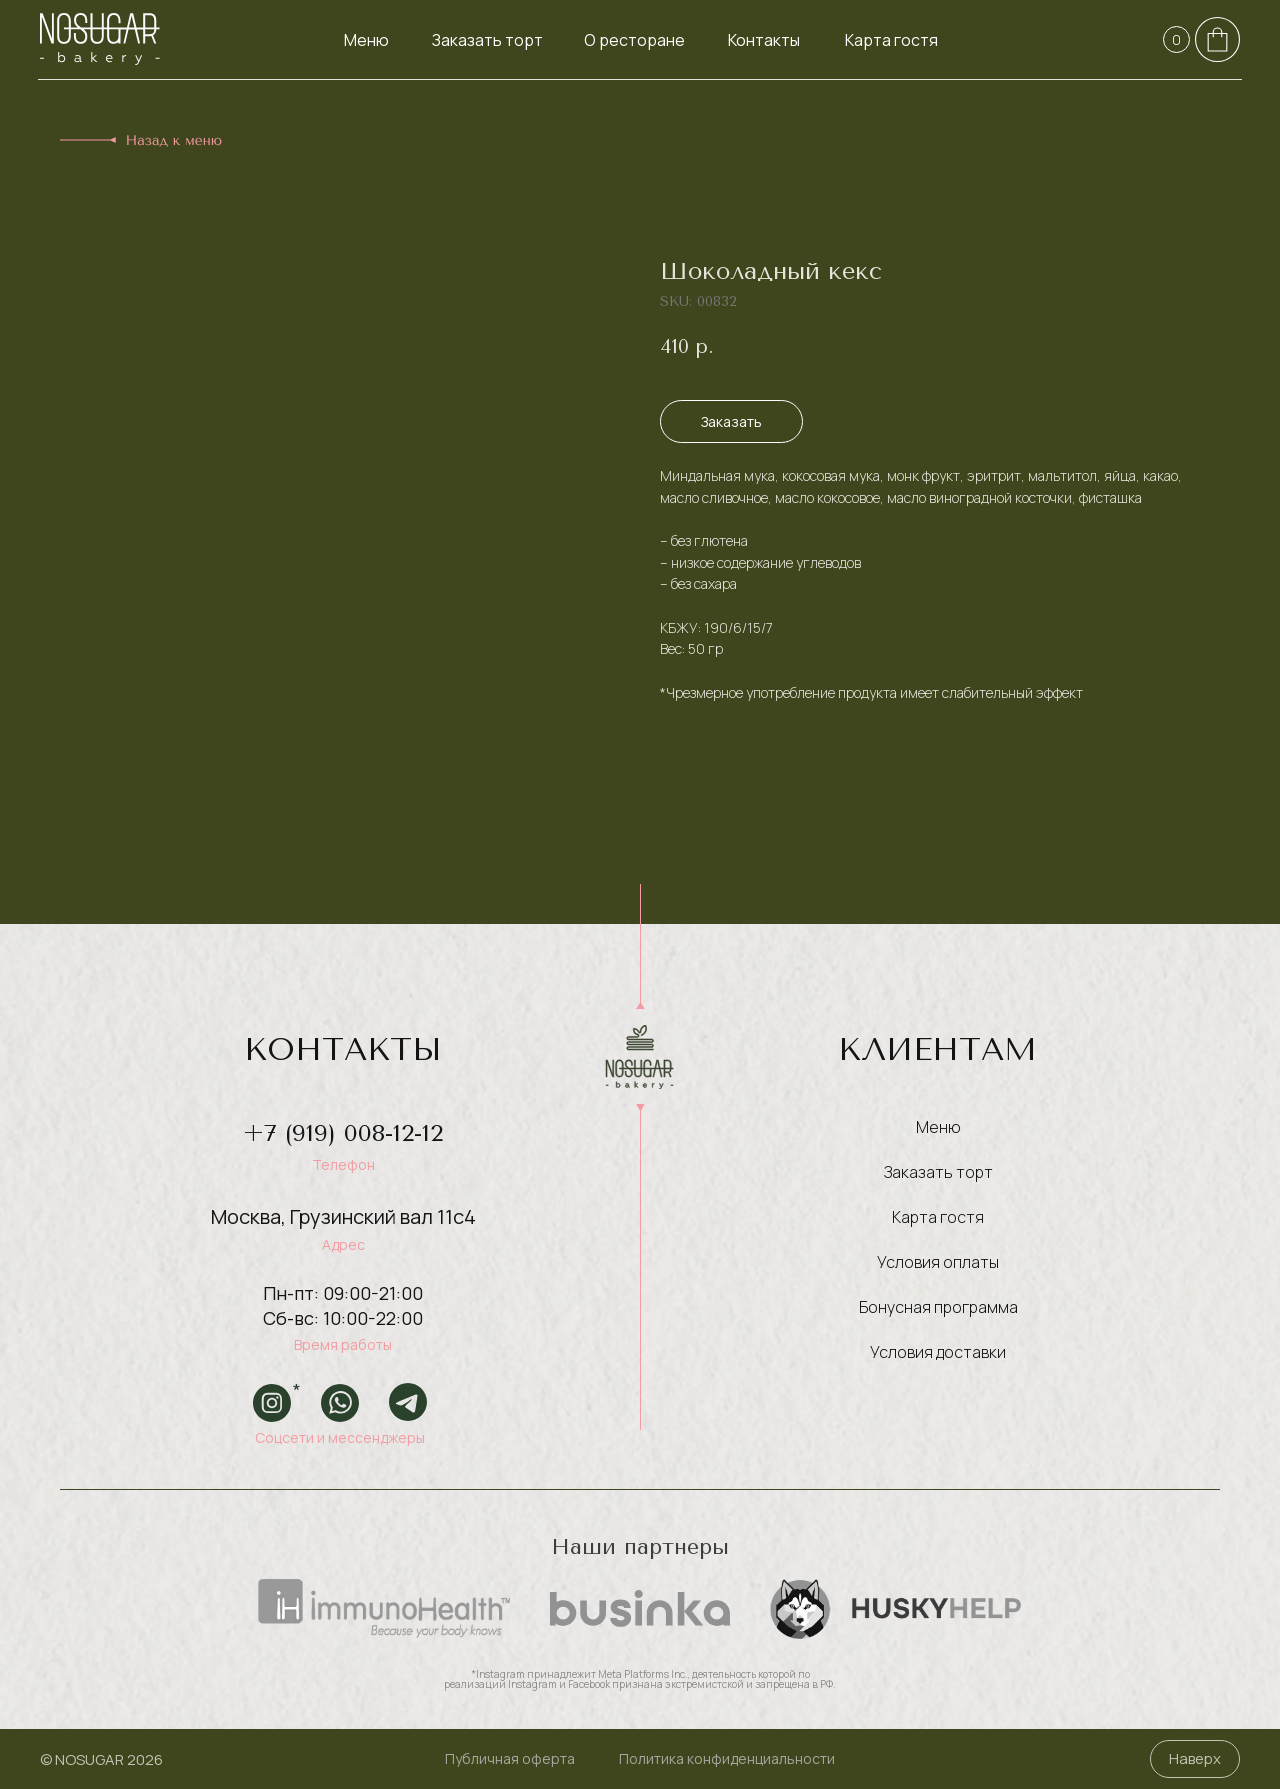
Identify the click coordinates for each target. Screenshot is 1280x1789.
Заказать (731, 421)
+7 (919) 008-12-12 (343, 1133)
